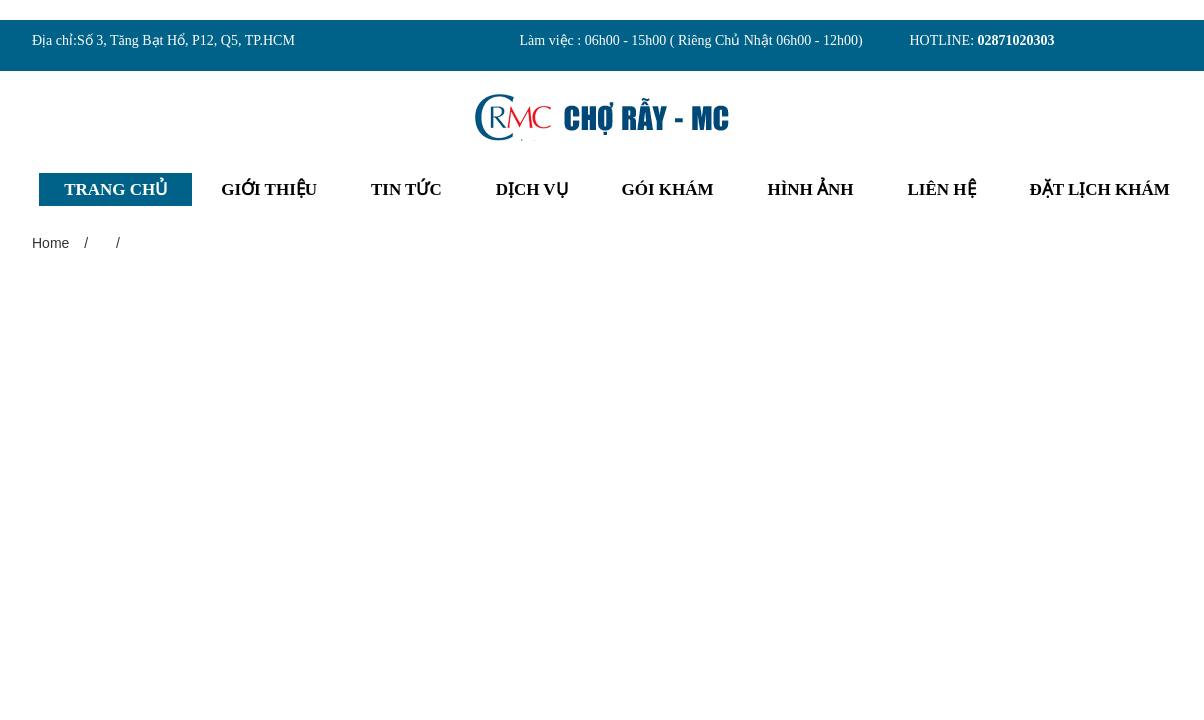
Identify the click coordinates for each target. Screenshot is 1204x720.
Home (50, 259)
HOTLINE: (944, 40)
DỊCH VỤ (532, 203)
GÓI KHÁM (668, 203)
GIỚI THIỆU (269, 203)
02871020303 (1016, 40)
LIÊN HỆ (941, 203)
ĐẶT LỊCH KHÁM (1099, 203)
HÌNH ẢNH (811, 203)
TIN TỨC (406, 203)
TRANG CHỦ (115, 203)
